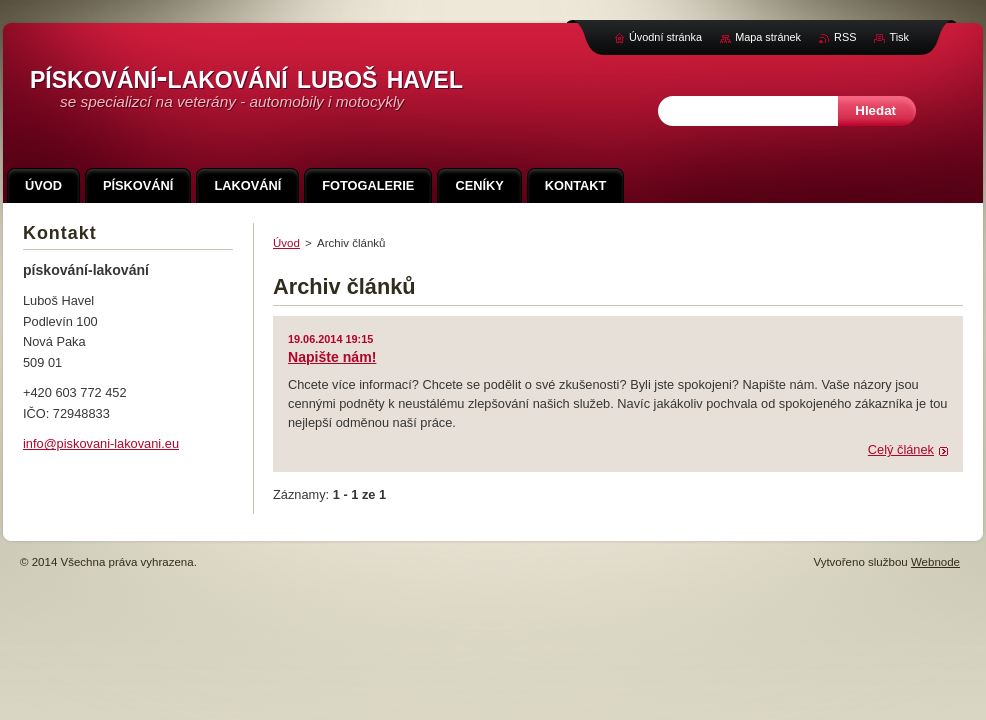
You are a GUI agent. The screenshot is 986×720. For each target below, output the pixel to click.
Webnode (935, 562)
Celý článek (901, 449)
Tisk (899, 37)
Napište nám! (332, 357)
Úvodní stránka (665, 37)
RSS (845, 37)
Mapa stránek (768, 37)
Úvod (286, 243)
